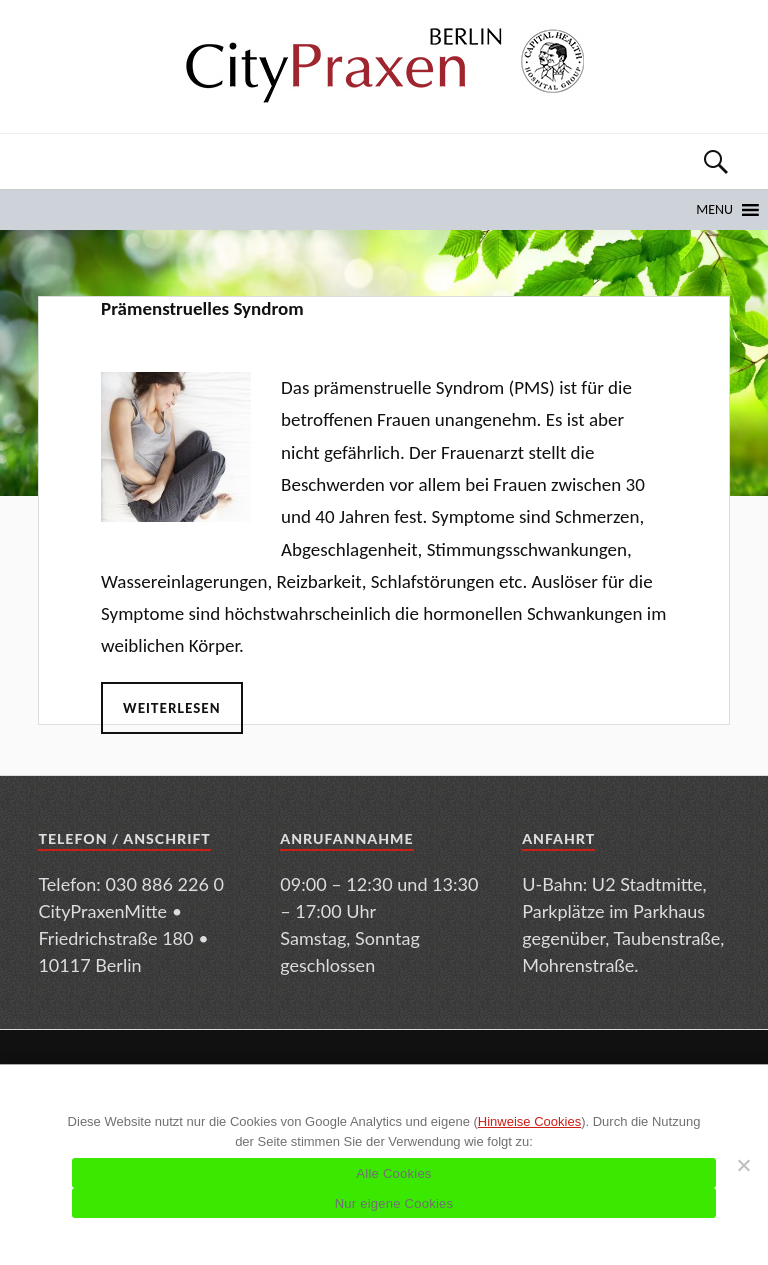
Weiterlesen (171, 708)
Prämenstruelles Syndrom (202, 308)
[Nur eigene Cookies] (743, 1165)
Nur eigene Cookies (394, 1203)
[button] (714, 210)
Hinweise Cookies (529, 1121)
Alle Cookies (393, 1173)
